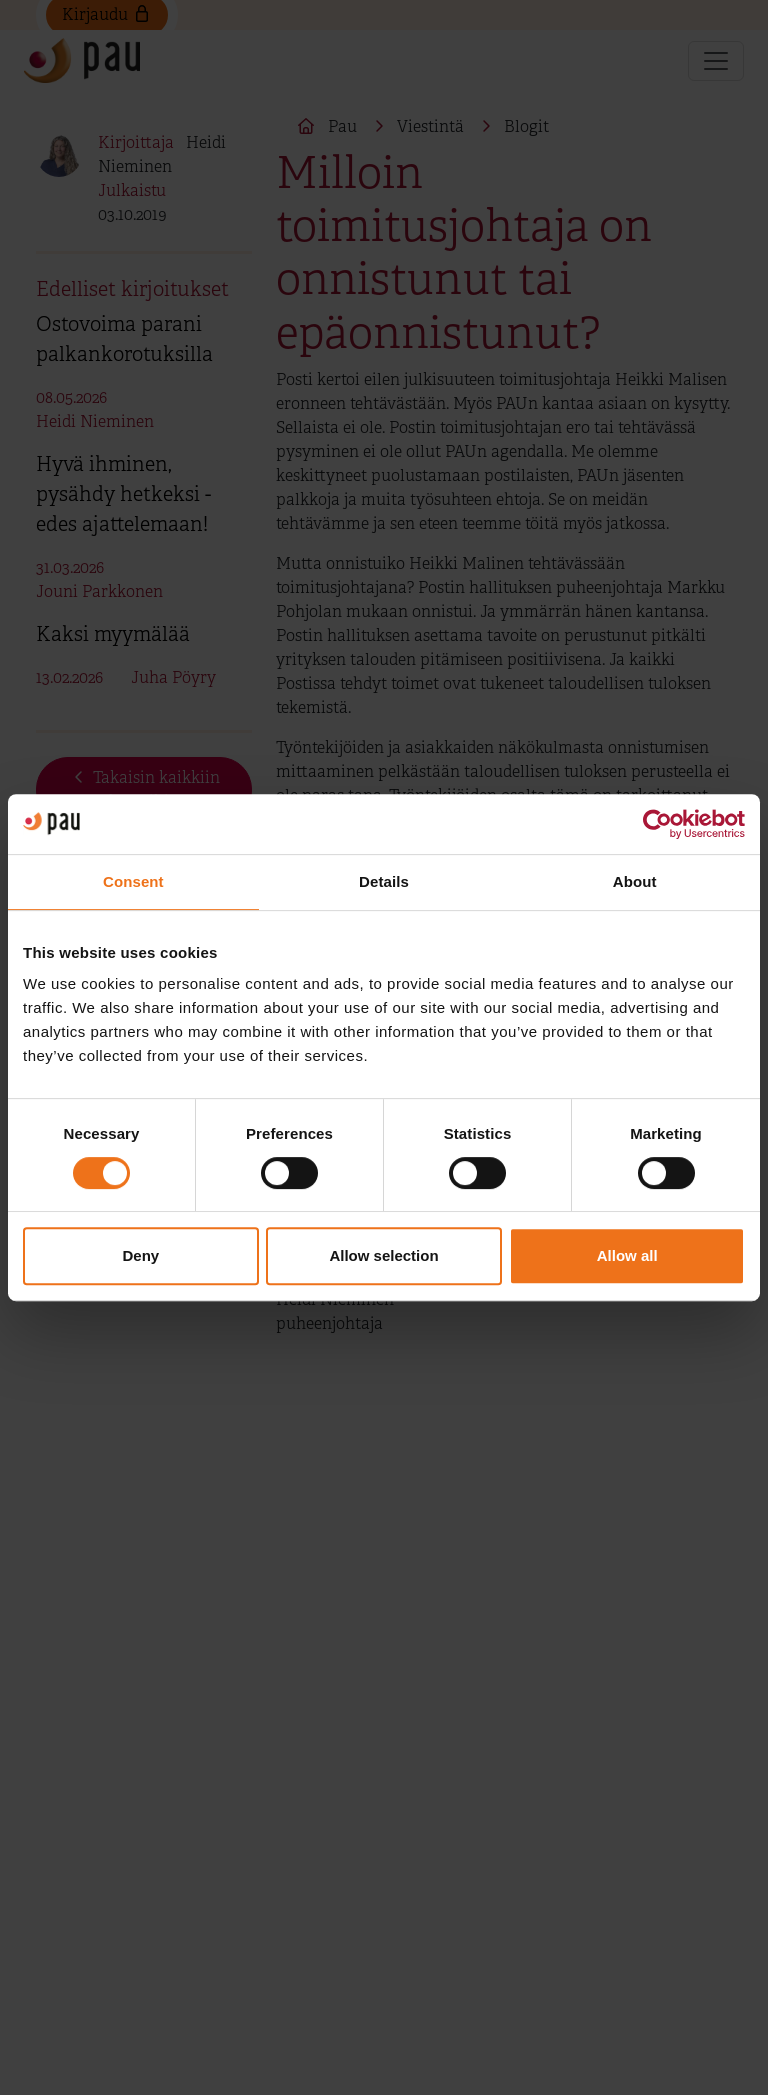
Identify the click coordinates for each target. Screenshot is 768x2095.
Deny (140, 1255)
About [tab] (635, 881)
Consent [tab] (133, 881)
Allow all (627, 1255)
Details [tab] (384, 881)
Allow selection (383, 1255)
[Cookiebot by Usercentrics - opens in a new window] (657, 824)
